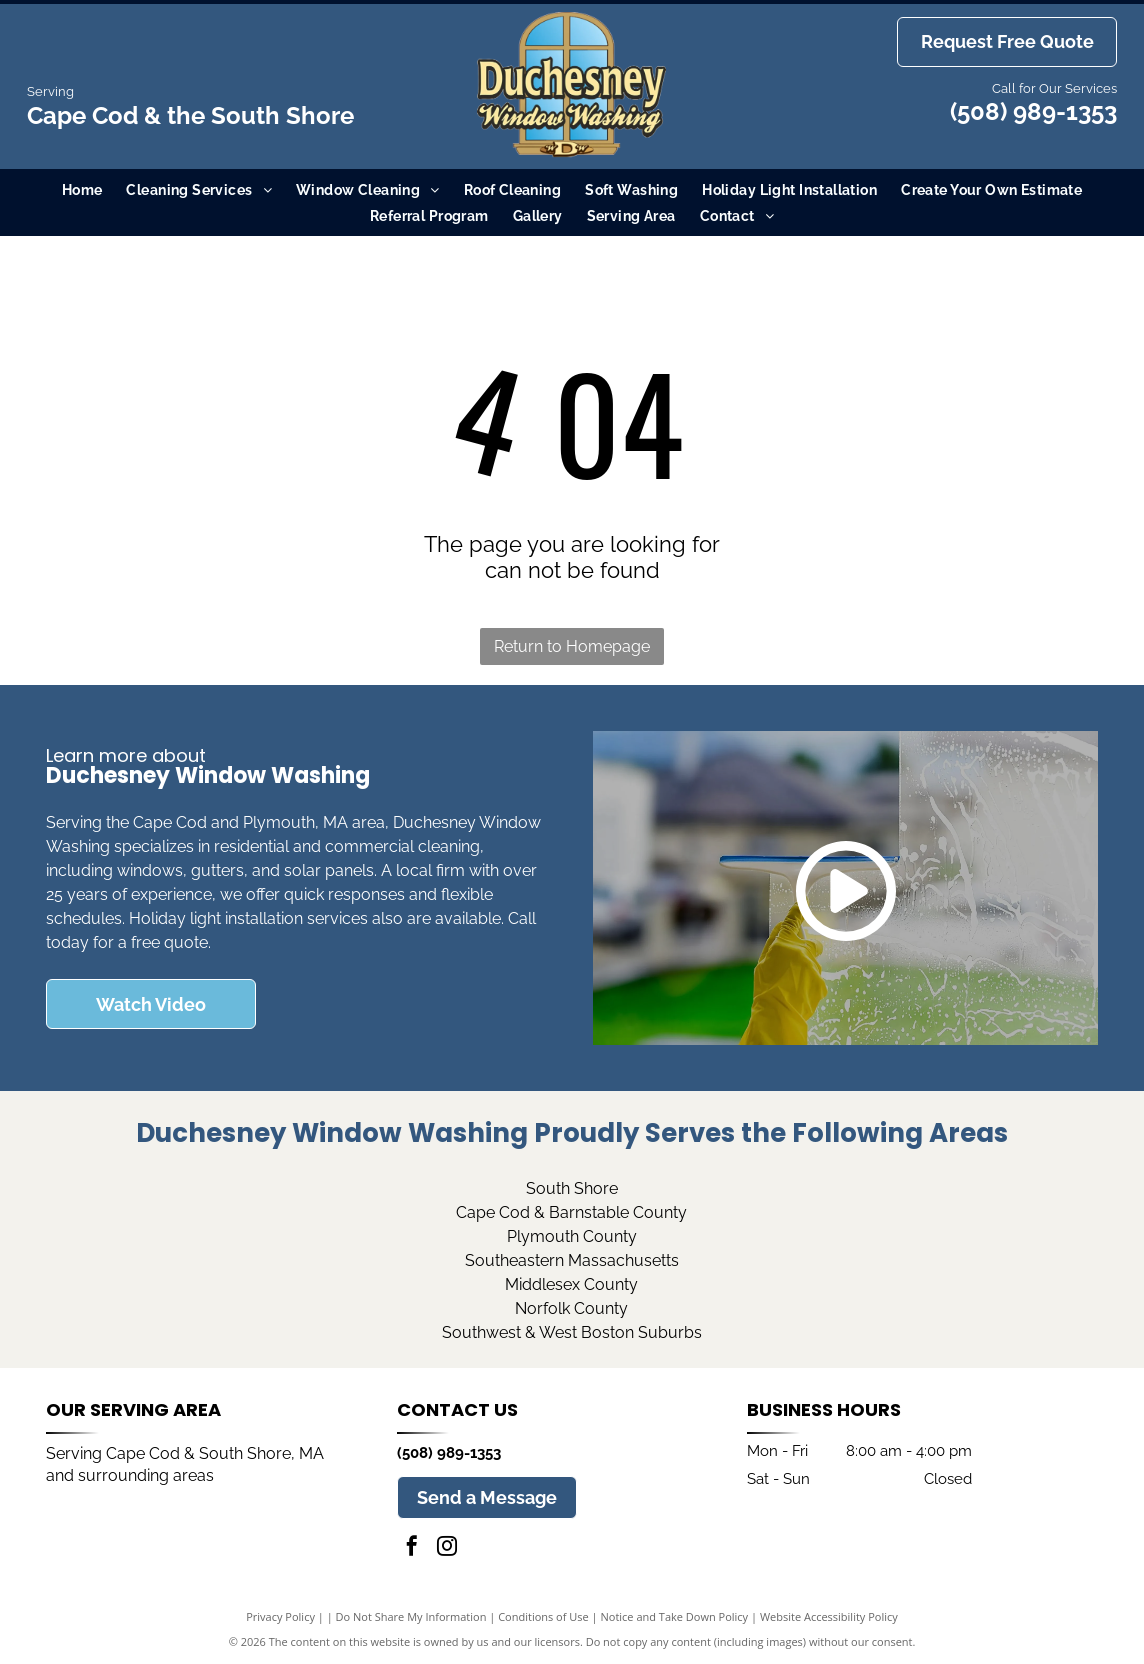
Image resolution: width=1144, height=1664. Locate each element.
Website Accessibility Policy (829, 1616)
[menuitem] (82, 190)
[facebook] (412, 1548)
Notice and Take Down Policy (675, 1616)
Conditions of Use (543, 1616)
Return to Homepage (572, 646)
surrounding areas (146, 1475)
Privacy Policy (280, 1616)
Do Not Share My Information (411, 1616)
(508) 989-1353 (1033, 111)
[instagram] (447, 1548)
